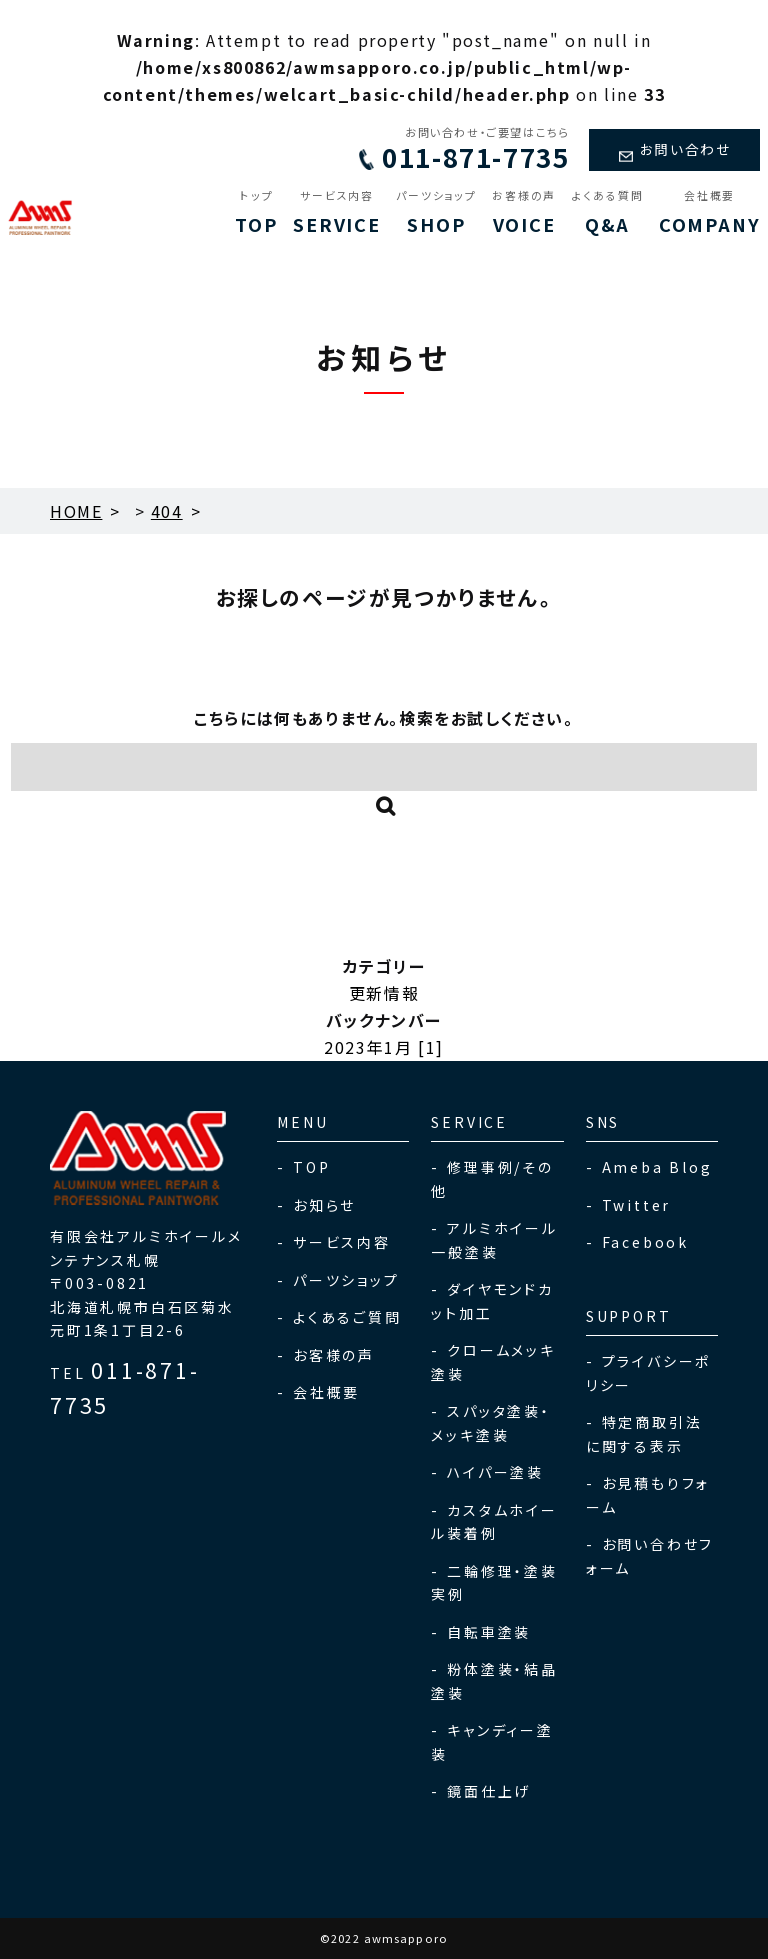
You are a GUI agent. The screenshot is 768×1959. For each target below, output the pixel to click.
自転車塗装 (489, 1632)
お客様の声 (334, 1355)
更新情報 (384, 993)
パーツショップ (346, 1280)
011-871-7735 (454, 157)
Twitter (637, 1205)
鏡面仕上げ (489, 1791)
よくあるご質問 (347, 1317)
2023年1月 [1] (384, 1047)
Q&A (608, 212)
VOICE (524, 212)
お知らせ (324, 1205)
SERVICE (337, 212)
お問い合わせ (670, 149)
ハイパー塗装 (495, 1472)
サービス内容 (342, 1242)
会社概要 (326, 1392)
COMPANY (710, 212)
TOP (256, 212)
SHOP (436, 212)
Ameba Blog (657, 1167)
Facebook (645, 1242)
